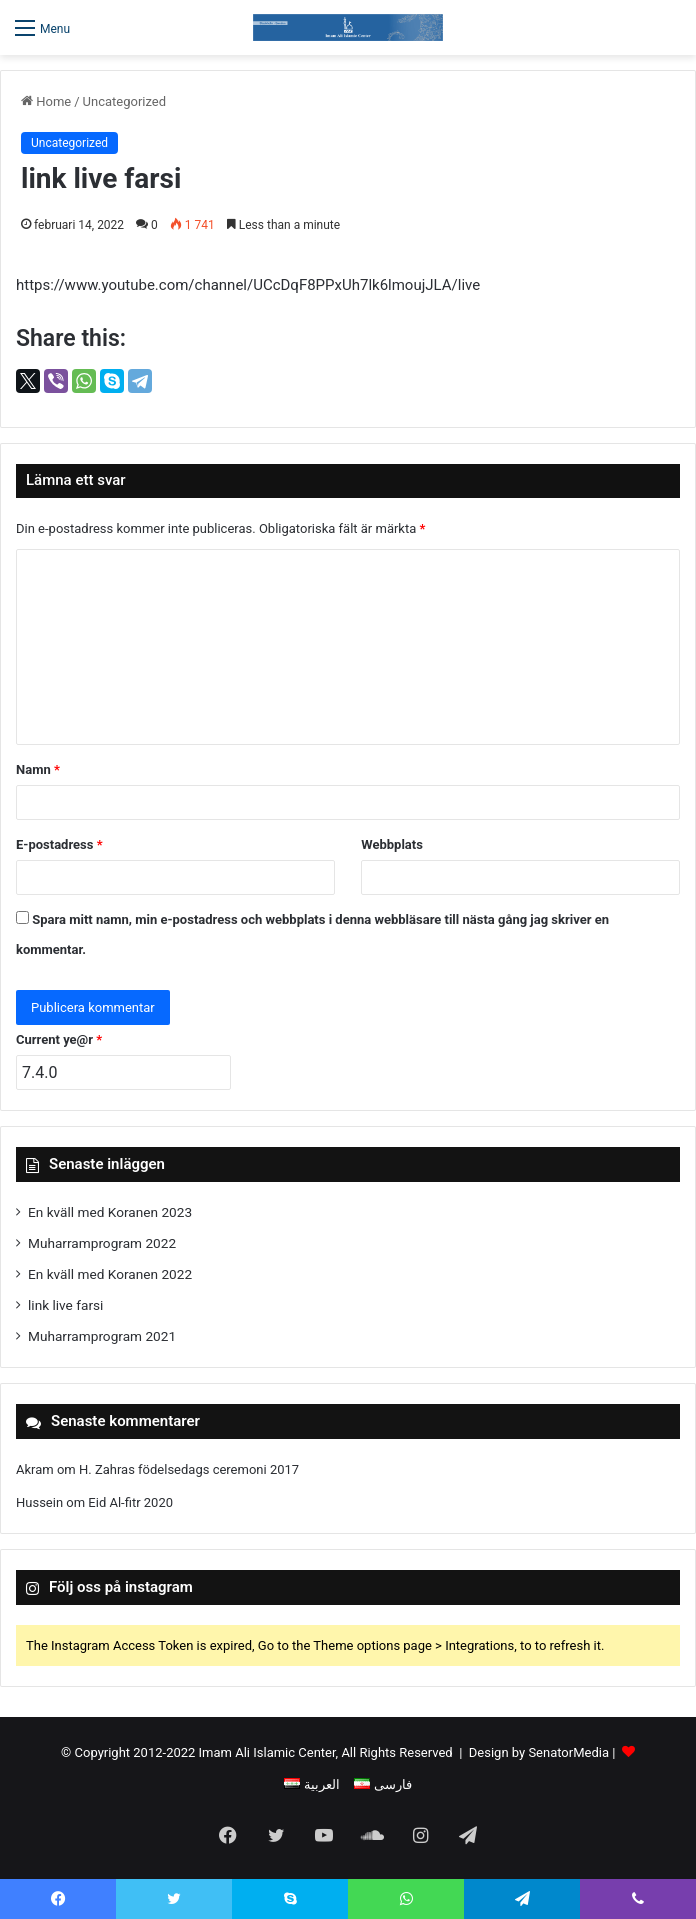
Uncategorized (124, 101)
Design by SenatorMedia (539, 1752)
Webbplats (392, 844)
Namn (38, 769)
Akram (35, 1469)
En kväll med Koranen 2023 (110, 1212)
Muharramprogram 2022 (102, 1243)
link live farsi (65, 1305)
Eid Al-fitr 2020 (130, 1502)
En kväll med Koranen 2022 (110, 1274)
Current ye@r (59, 1039)
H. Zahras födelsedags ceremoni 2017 (189, 1469)
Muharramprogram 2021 (102, 1336)
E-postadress (59, 844)
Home (46, 101)
